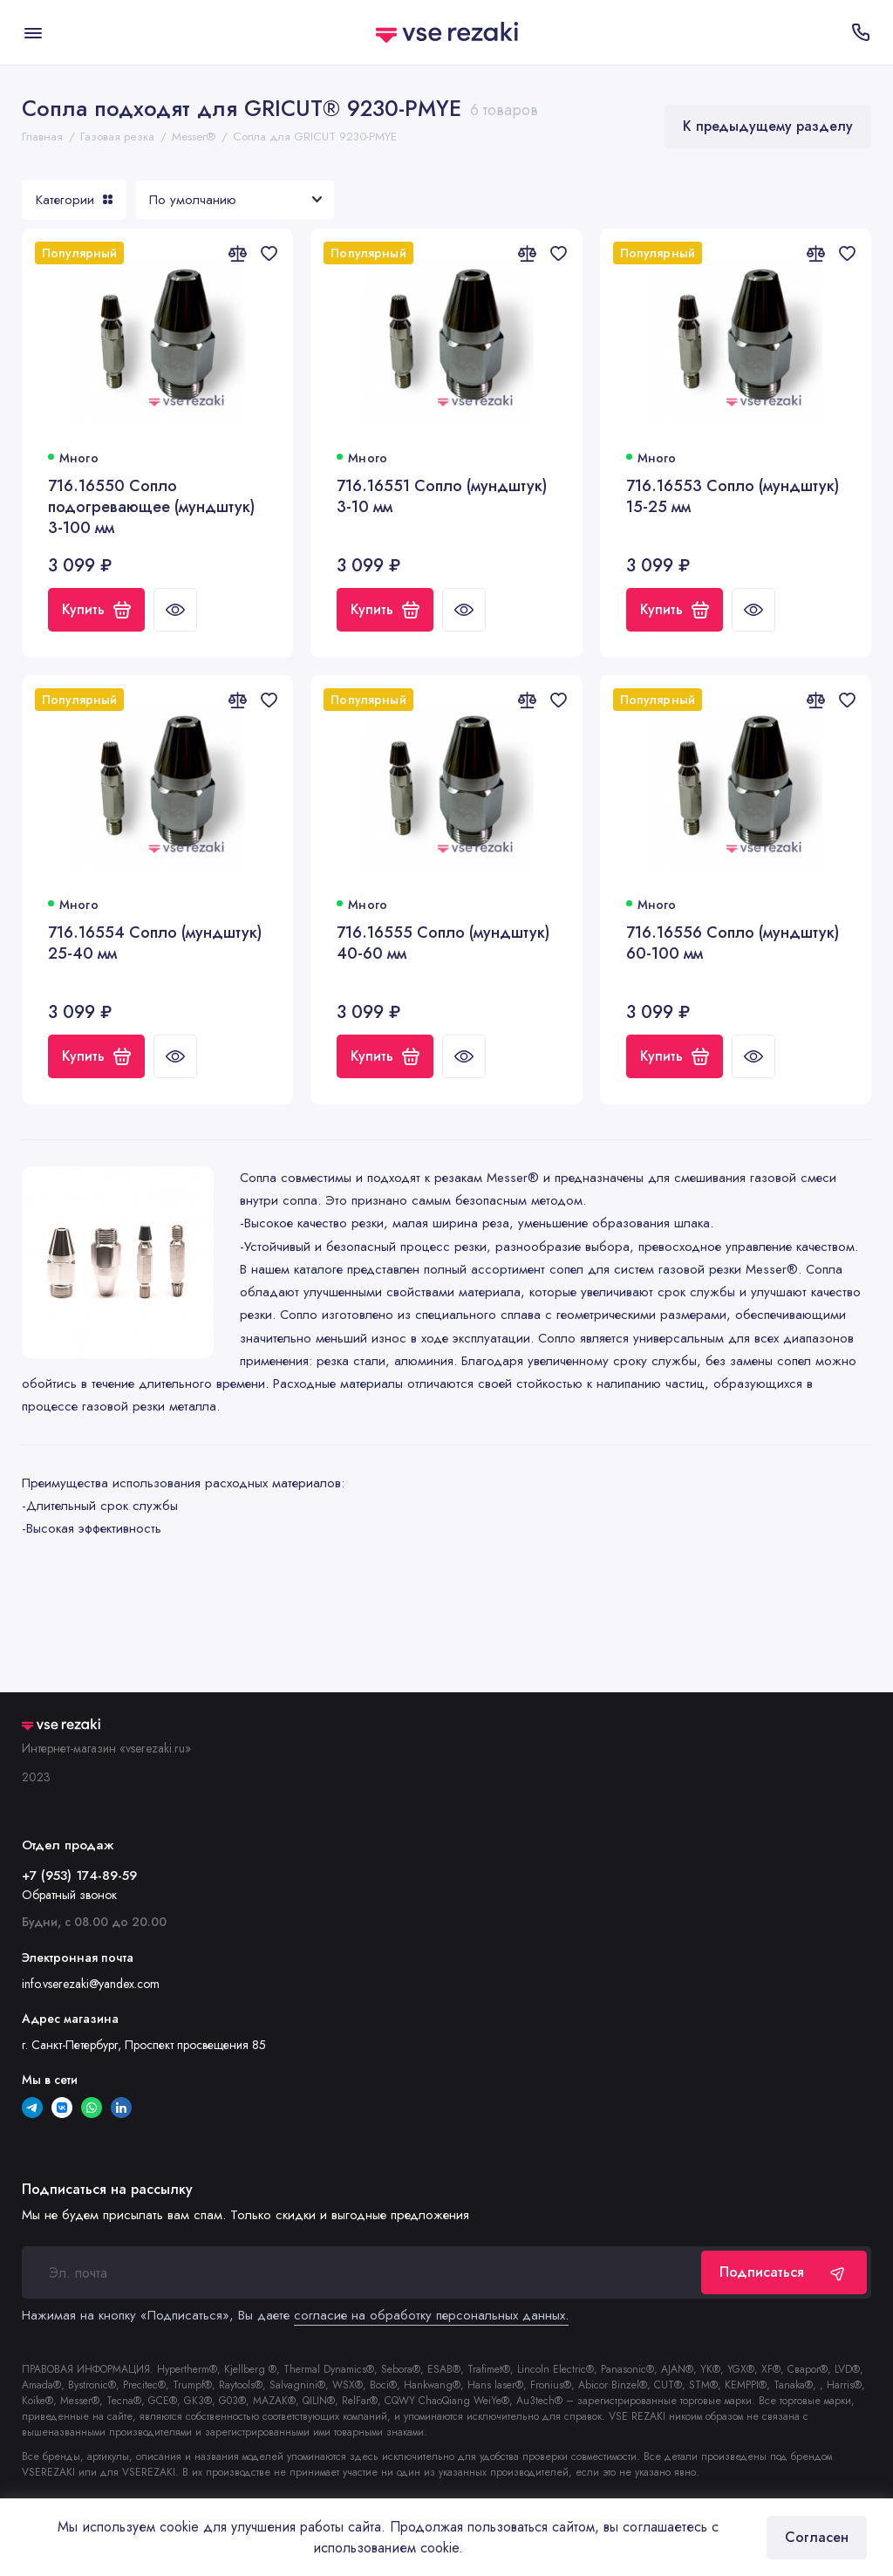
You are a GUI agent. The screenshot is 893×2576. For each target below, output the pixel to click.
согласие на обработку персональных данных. (431, 2315)
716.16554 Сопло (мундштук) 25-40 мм (155, 943)
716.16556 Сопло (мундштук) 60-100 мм (732, 943)
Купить (96, 609)
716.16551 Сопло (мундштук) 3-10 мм (442, 496)
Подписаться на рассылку (107, 2190)
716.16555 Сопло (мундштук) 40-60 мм (443, 943)
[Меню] (32, 32)
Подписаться (784, 2272)
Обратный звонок (69, 1894)
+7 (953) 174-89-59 (79, 1875)
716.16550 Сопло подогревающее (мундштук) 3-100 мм (151, 506)
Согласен (817, 2537)
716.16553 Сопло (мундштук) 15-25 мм (732, 496)
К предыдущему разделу (768, 126)
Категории (74, 199)
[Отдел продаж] (860, 32)
